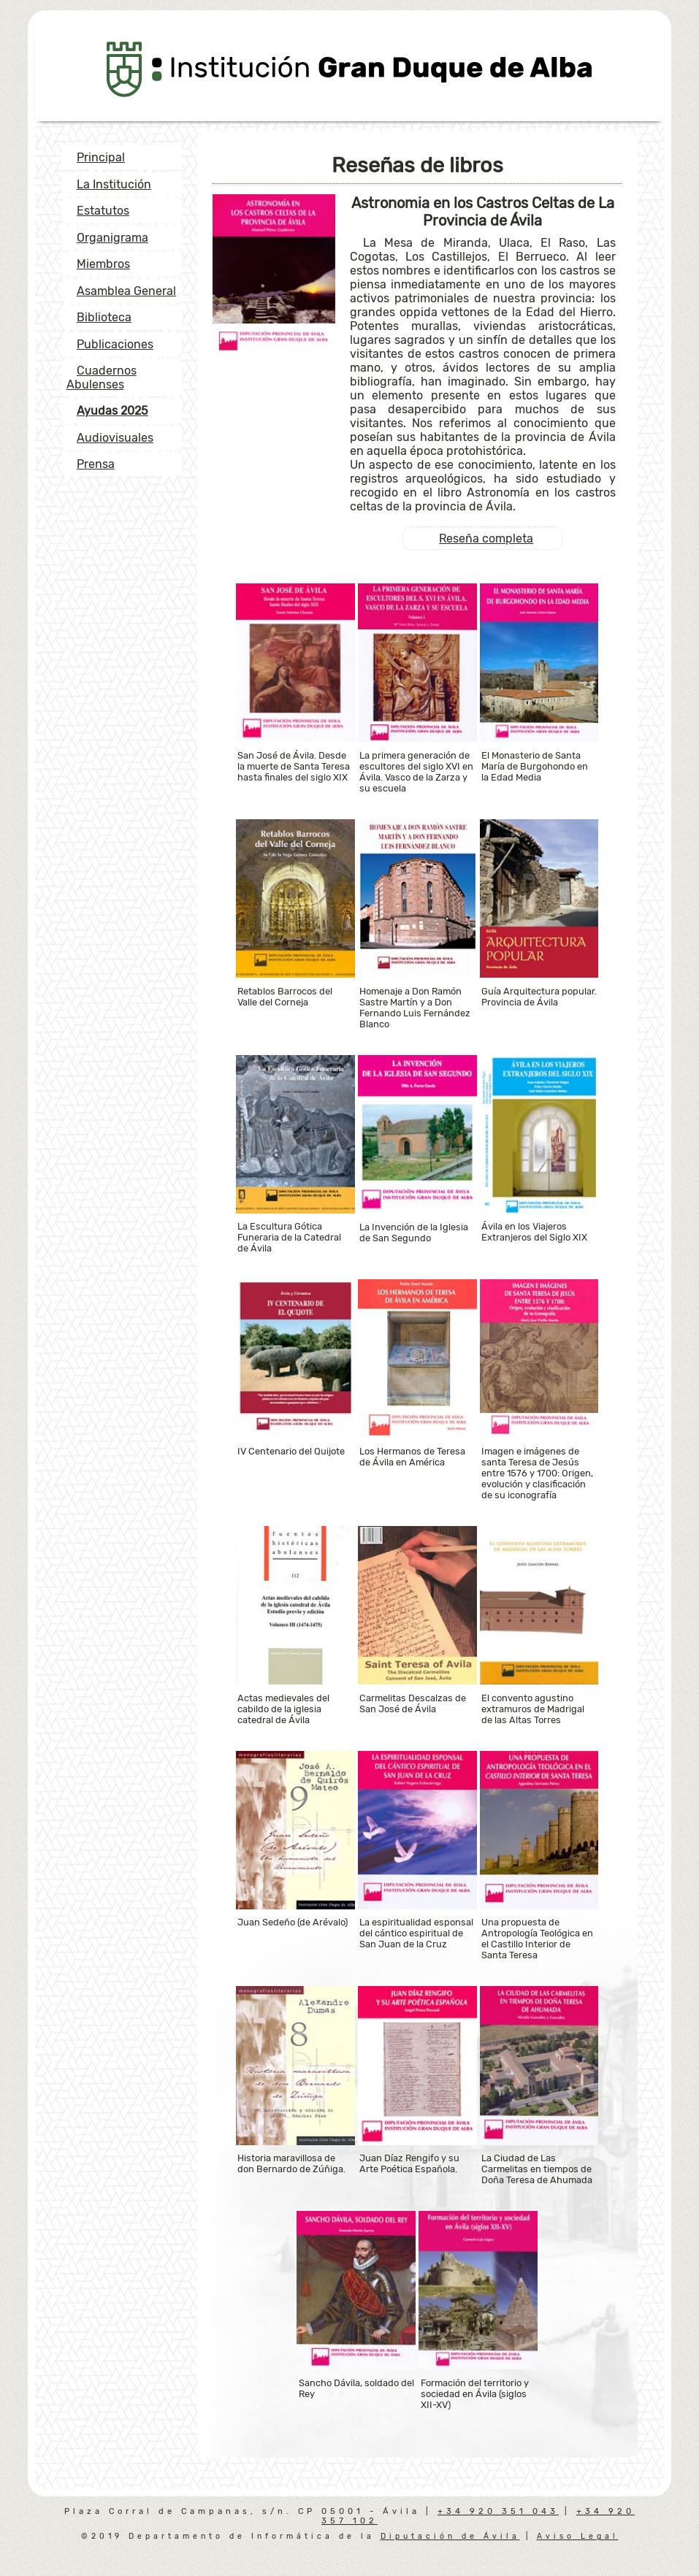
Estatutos (103, 211)
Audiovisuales (115, 438)
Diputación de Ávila (450, 2536)
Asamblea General (126, 291)
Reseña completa (486, 538)
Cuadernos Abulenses (101, 377)
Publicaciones (115, 344)
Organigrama (112, 238)
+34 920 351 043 (498, 2511)
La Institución (114, 184)
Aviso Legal (578, 2536)
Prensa (96, 464)
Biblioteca (104, 317)
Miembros (103, 264)
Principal (101, 157)
